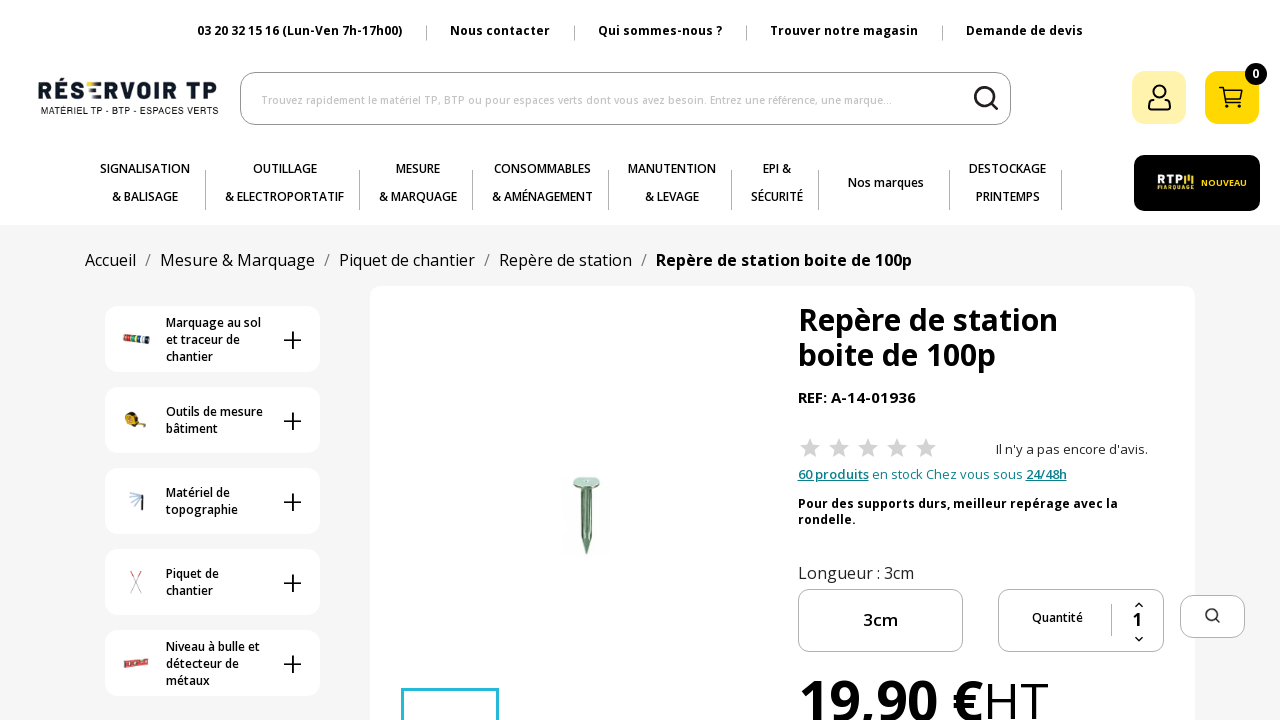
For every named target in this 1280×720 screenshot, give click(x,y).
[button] (1212, 616)
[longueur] (880, 620)
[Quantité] (1137, 620)
